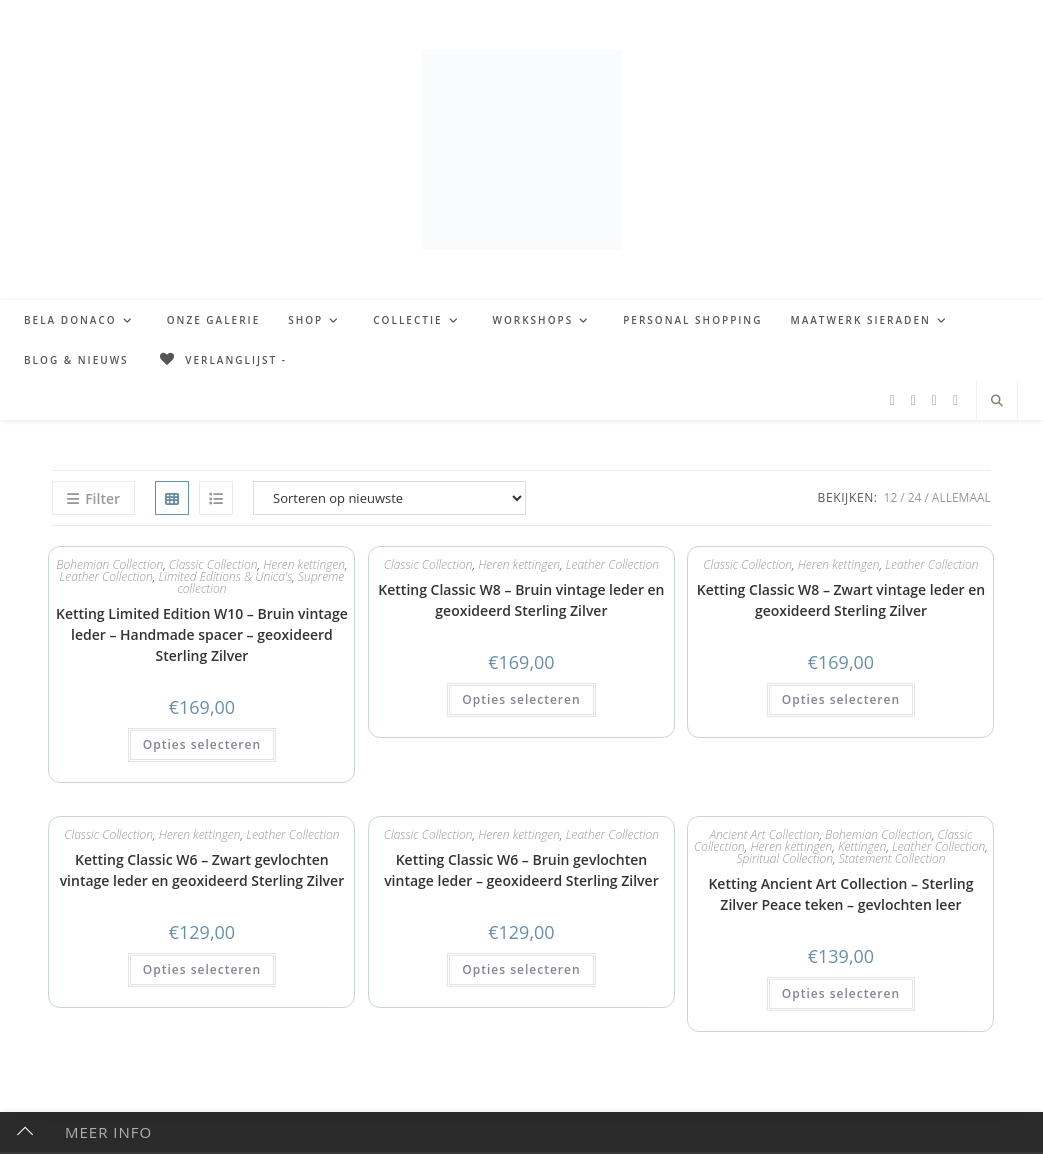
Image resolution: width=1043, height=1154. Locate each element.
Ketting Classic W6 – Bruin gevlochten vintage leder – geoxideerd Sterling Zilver (521, 870)
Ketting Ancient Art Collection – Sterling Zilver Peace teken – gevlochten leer (840, 894)
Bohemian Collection (109, 564)
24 (915, 497)
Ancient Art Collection (764, 834)
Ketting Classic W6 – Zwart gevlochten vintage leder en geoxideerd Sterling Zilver (202, 870)
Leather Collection (106, 576)
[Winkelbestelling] (389, 498)
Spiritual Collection (784, 858)
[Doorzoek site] (997, 401)
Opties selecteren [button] (202, 744)
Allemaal (961, 497)
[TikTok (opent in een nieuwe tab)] (955, 400)
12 (891, 497)
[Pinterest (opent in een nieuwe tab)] (913, 400)
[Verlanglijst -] (222, 360)
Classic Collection (428, 564)
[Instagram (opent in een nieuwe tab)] (934, 400)
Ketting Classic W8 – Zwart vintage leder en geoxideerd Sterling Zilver (841, 600)
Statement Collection (892, 858)
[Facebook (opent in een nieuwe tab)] (892, 400)
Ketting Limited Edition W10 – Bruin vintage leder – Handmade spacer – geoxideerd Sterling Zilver (202, 634)
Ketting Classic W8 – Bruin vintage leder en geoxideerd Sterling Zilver (521, 600)
